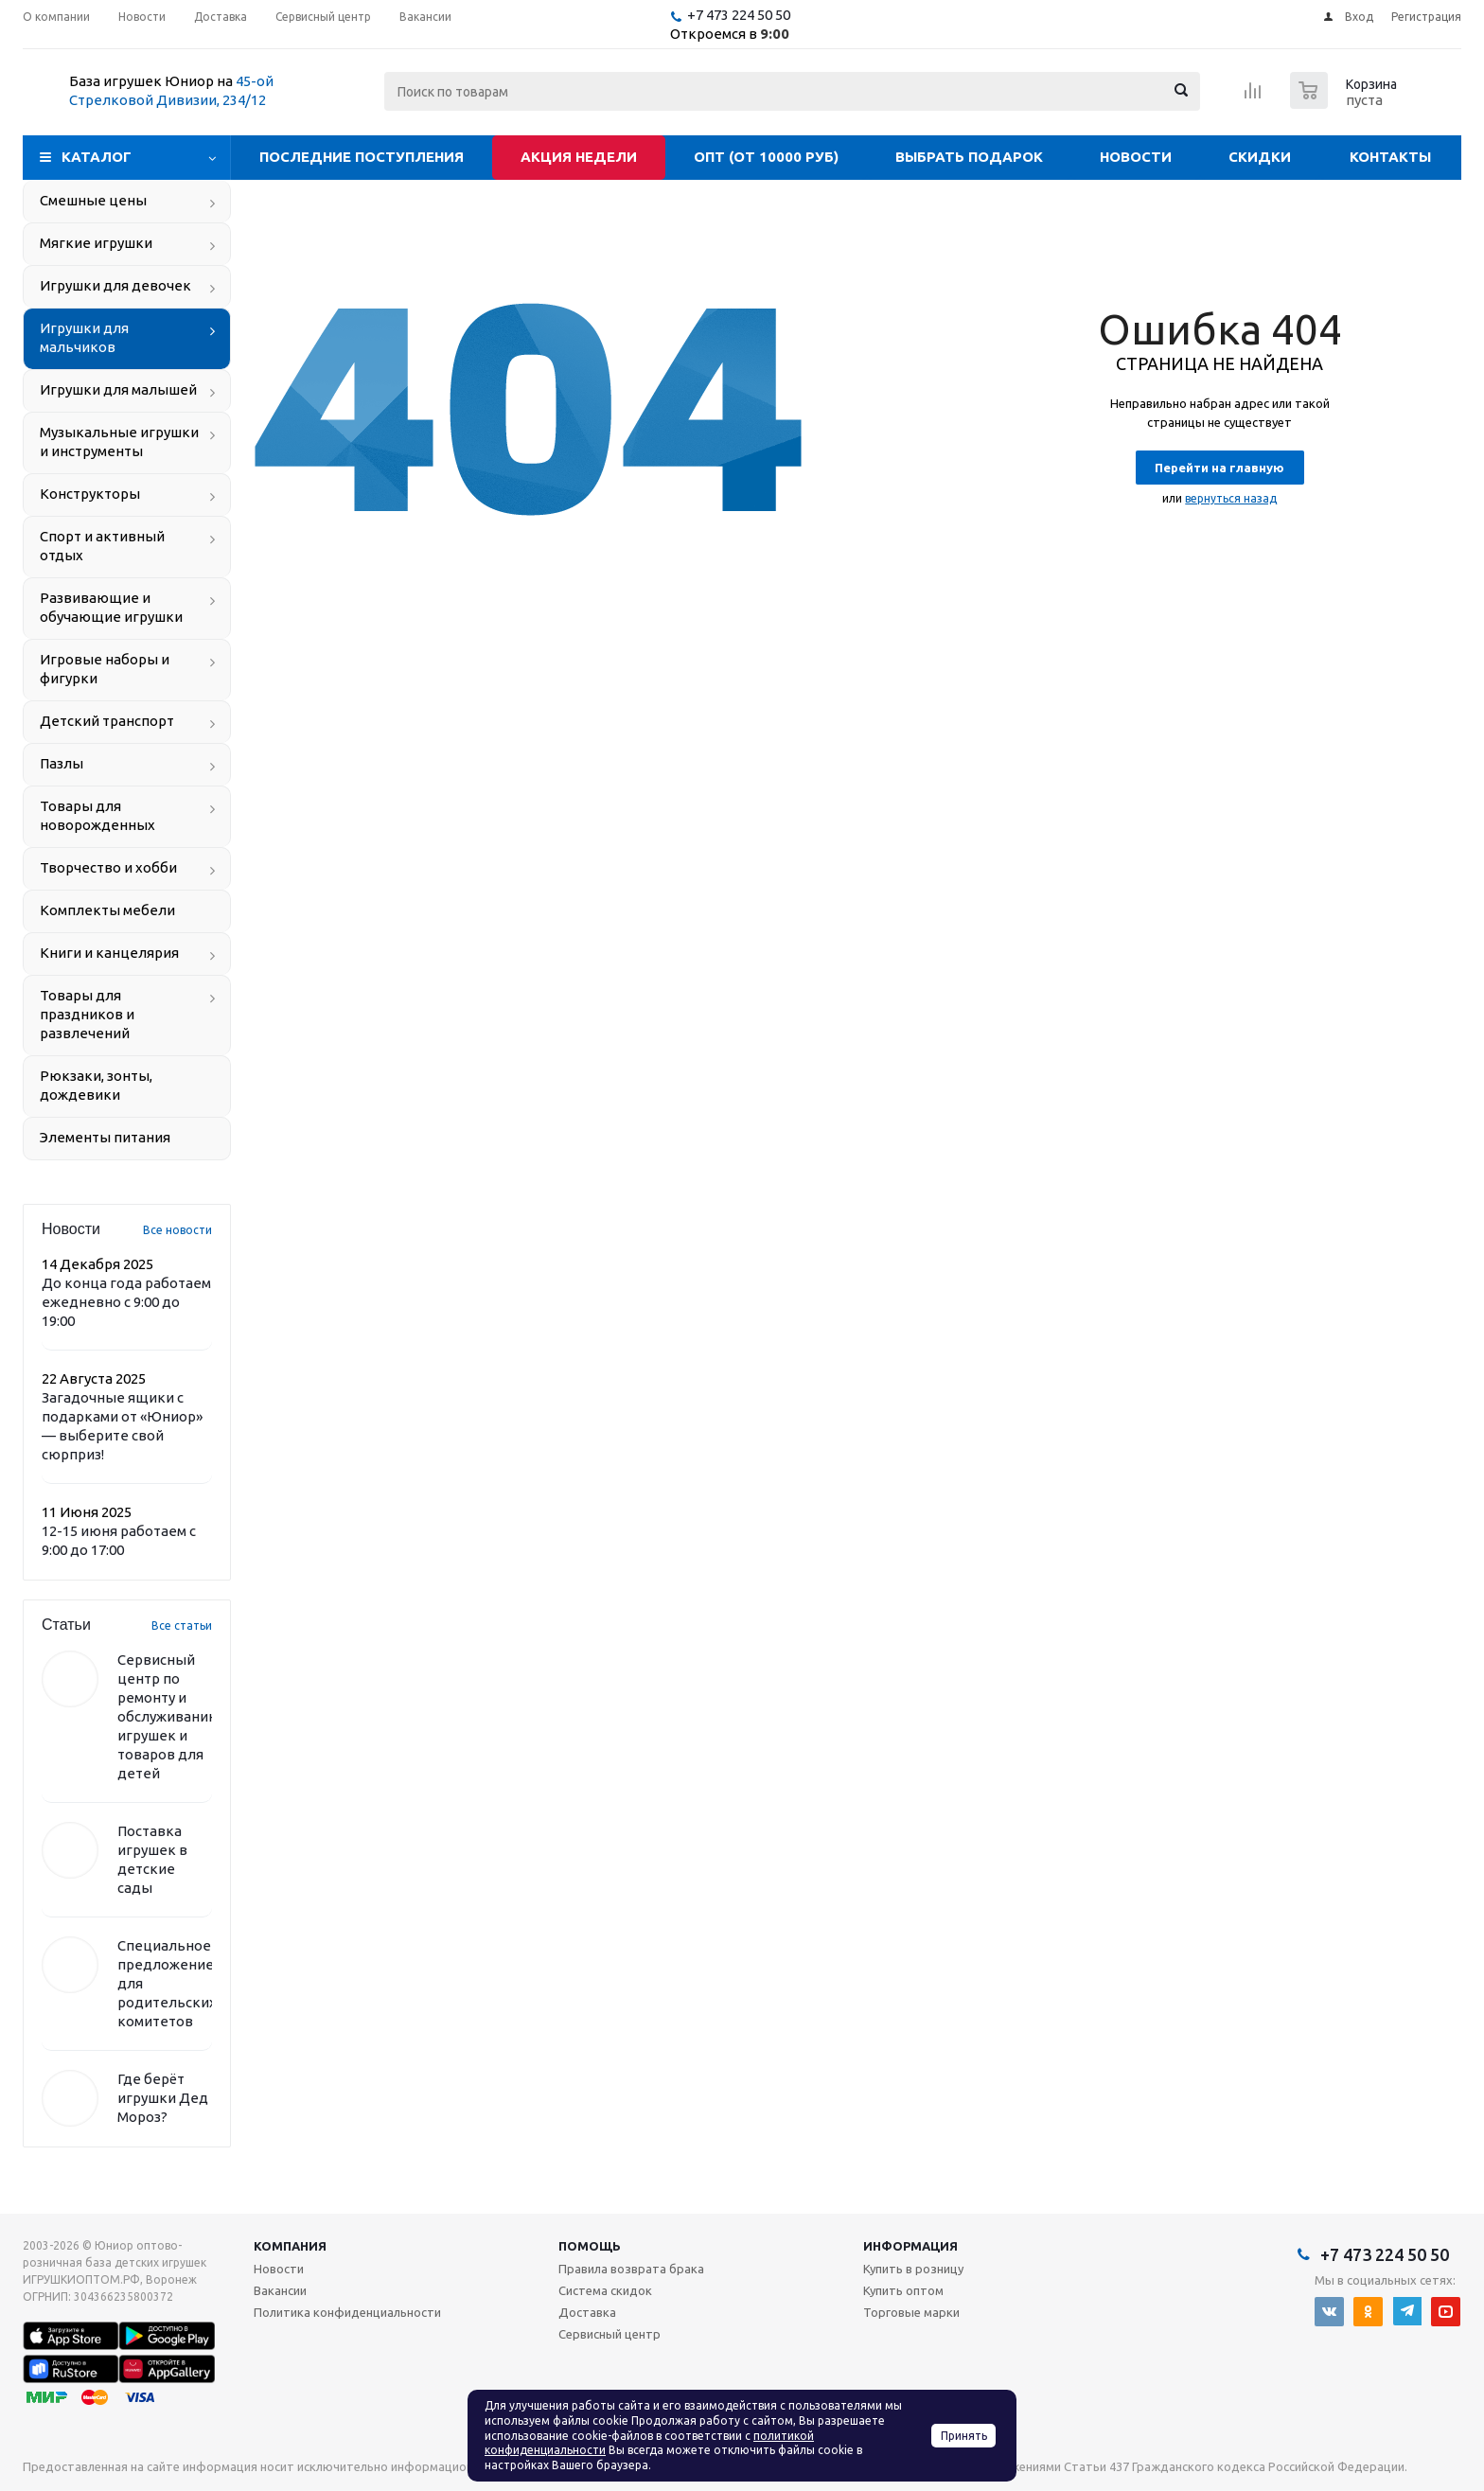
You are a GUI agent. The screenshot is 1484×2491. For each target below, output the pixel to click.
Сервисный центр (609, 2334)
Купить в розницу (913, 2268)
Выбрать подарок (969, 157)
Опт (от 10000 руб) (766, 157)
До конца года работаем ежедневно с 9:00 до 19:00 (126, 1302)
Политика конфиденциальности (347, 2312)
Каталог (97, 157)
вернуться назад (1231, 498)
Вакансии (280, 2290)
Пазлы (61, 763)
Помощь (589, 2245)
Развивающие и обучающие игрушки (111, 607)
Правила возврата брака (631, 2268)
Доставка (587, 2312)
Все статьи (181, 1625)
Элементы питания (105, 1137)
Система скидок (605, 2290)
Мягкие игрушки (96, 243)
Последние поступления (361, 157)
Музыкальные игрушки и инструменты (119, 441)
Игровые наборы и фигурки (104, 668)
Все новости (177, 1230)
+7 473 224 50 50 (738, 15)
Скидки (1259, 157)
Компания (290, 2245)
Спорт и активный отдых (102, 545)
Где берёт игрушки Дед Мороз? (162, 2098)
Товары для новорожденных (97, 815)
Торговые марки (911, 2312)
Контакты (1390, 157)
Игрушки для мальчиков (84, 337)
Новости (1136, 157)
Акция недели (579, 157)
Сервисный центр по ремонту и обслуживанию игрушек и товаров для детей (169, 1716)
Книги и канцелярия (109, 953)
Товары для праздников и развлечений (87, 1014)
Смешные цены (93, 200)
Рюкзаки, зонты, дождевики (96, 1085)
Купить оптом (903, 2290)
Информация (910, 2245)
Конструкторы (90, 494)
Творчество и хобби (108, 867)
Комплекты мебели (107, 910)
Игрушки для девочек (115, 285)
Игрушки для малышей (118, 389)
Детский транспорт (107, 721)
